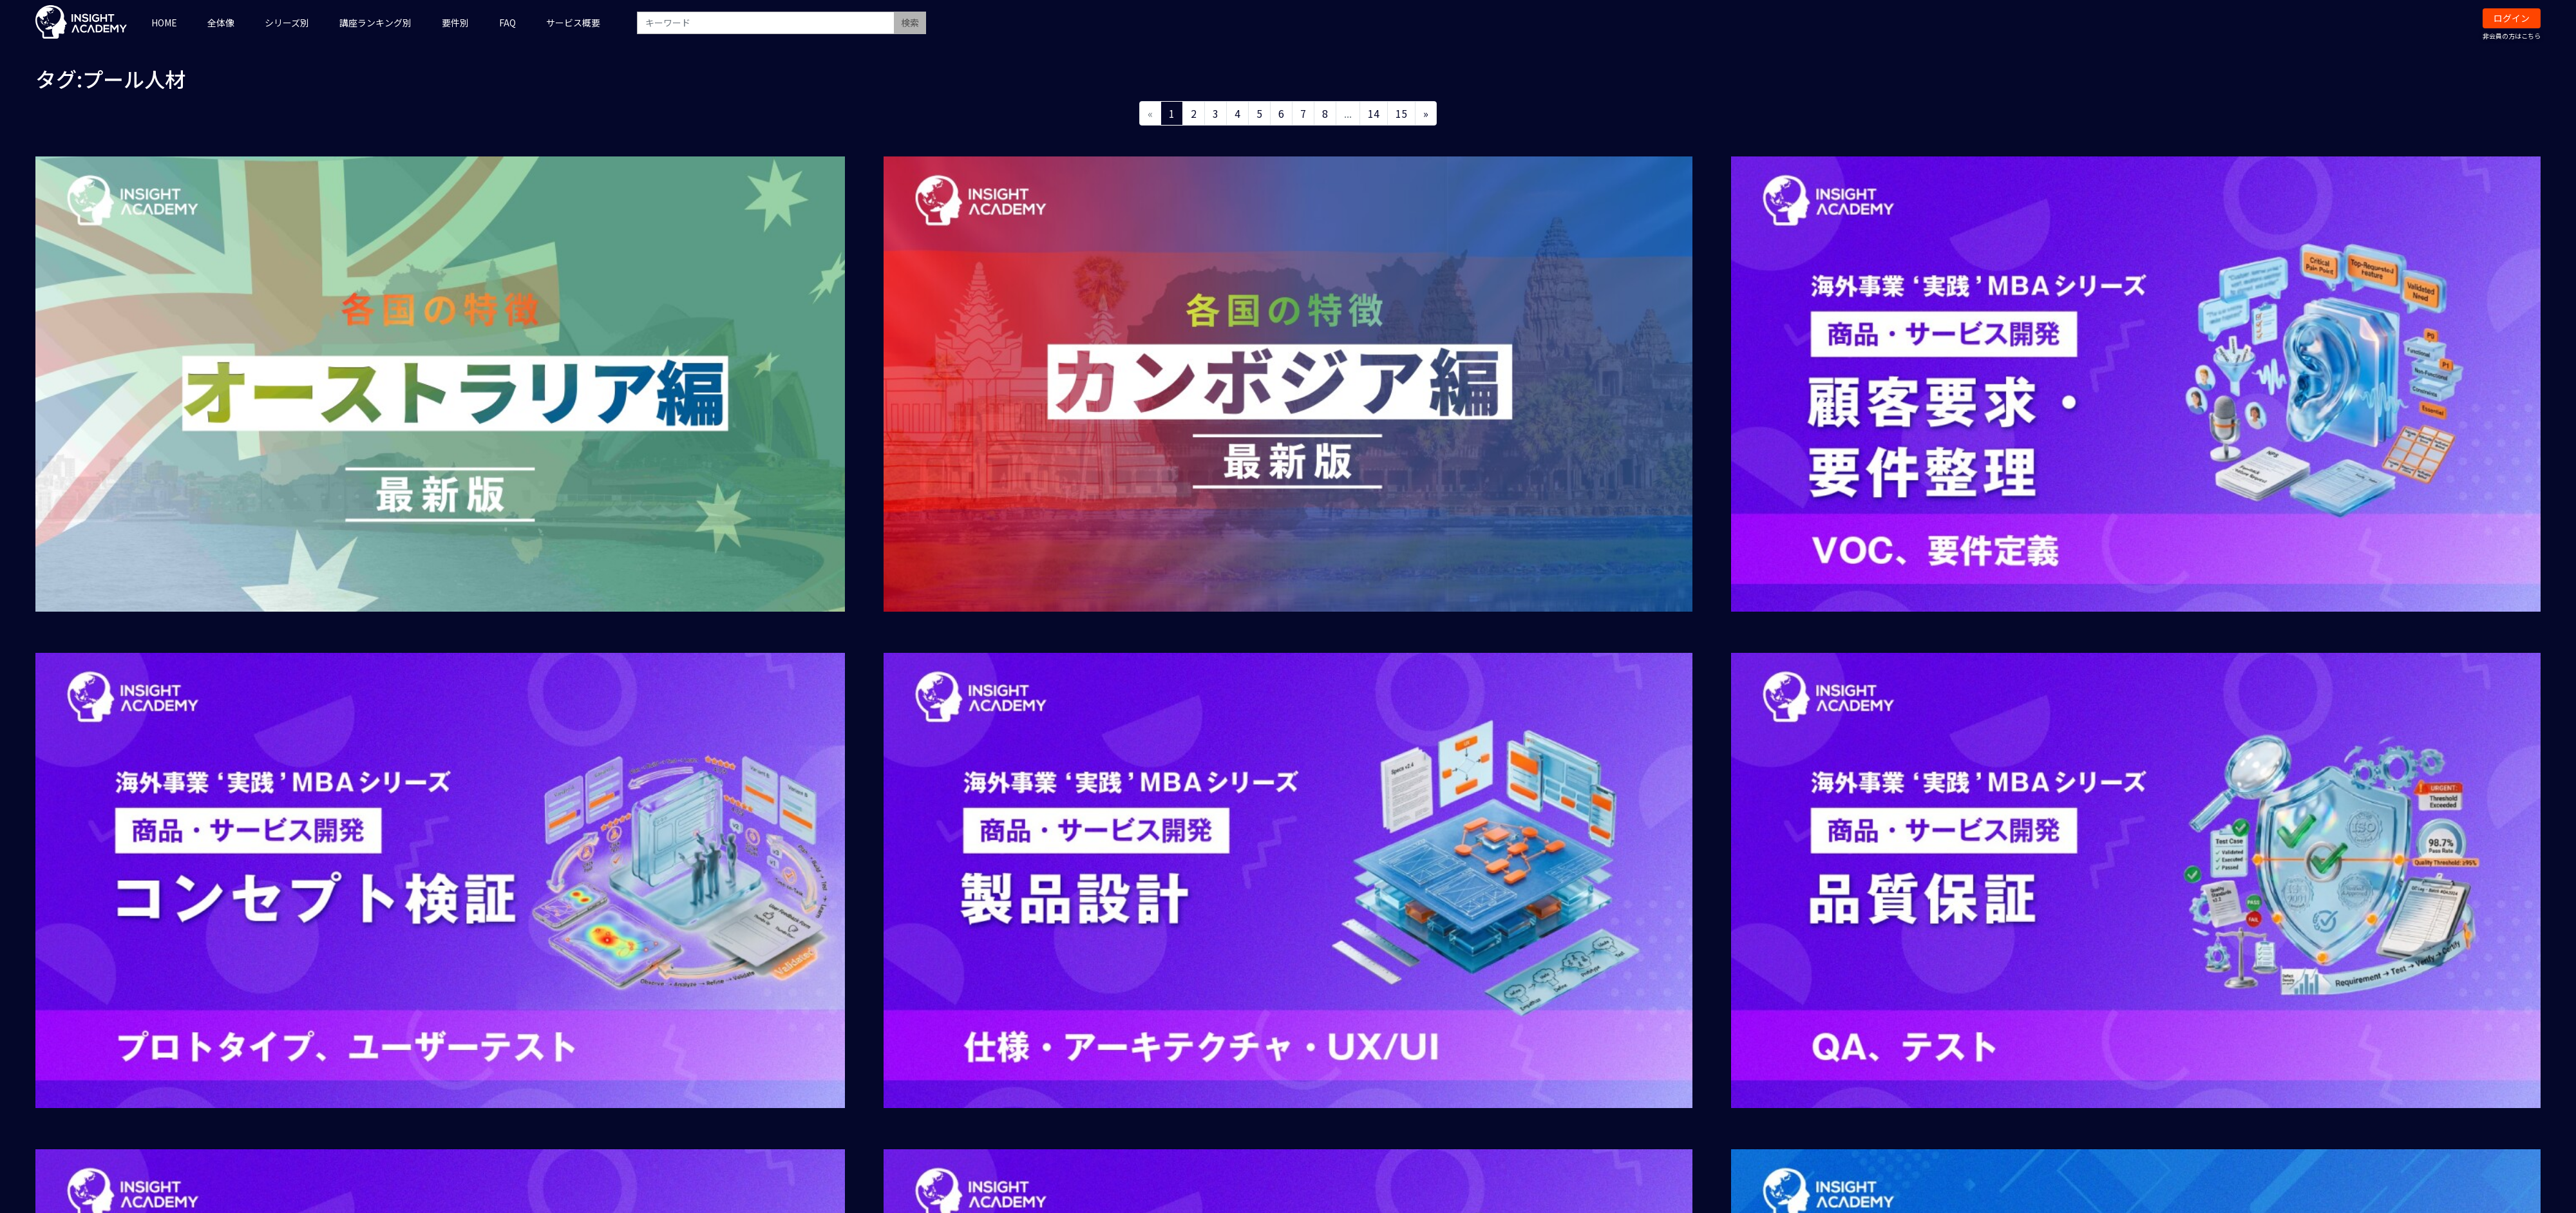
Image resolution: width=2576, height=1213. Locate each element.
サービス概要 (573, 22)
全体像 (220, 22)
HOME (164, 22)
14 (1373, 113)
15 (1401, 113)
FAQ (507, 22)
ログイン (2512, 18)
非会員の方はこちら (2512, 36)
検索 (910, 22)
